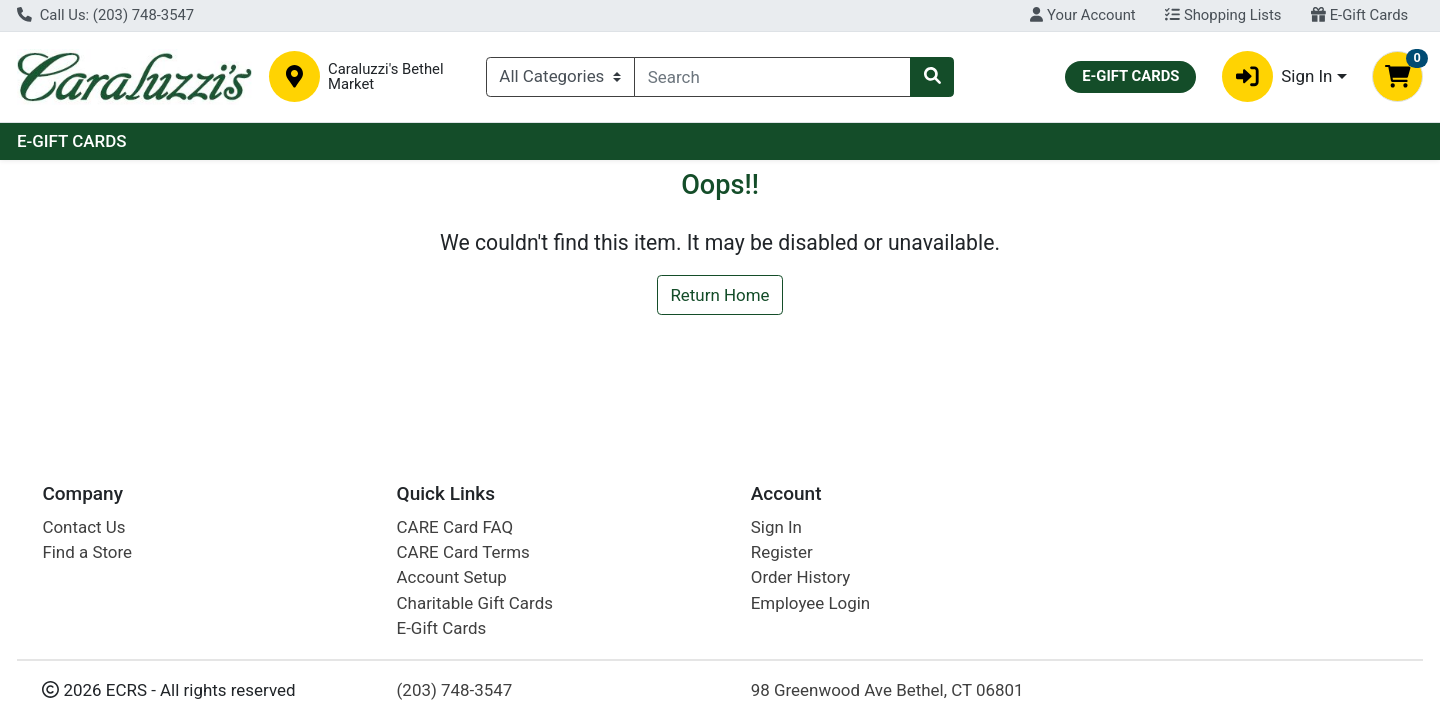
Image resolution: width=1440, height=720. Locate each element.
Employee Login (810, 603)
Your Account (1082, 15)
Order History (801, 577)
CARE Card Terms (463, 552)
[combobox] (772, 77)
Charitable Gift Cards (475, 603)
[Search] (772, 77)
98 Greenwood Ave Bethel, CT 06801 (887, 690)
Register (782, 552)
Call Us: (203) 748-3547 (105, 15)
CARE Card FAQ (455, 527)
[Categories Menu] (560, 77)
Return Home (719, 295)
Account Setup (452, 577)
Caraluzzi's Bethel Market (386, 77)
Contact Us (83, 527)
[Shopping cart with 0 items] (1397, 76)
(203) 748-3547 (455, 690)
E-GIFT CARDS (72, 141)
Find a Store (87, 552)
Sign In (776, 527)
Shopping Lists (1223, 15)
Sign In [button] (1277, 76)
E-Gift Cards (1359, 15)
